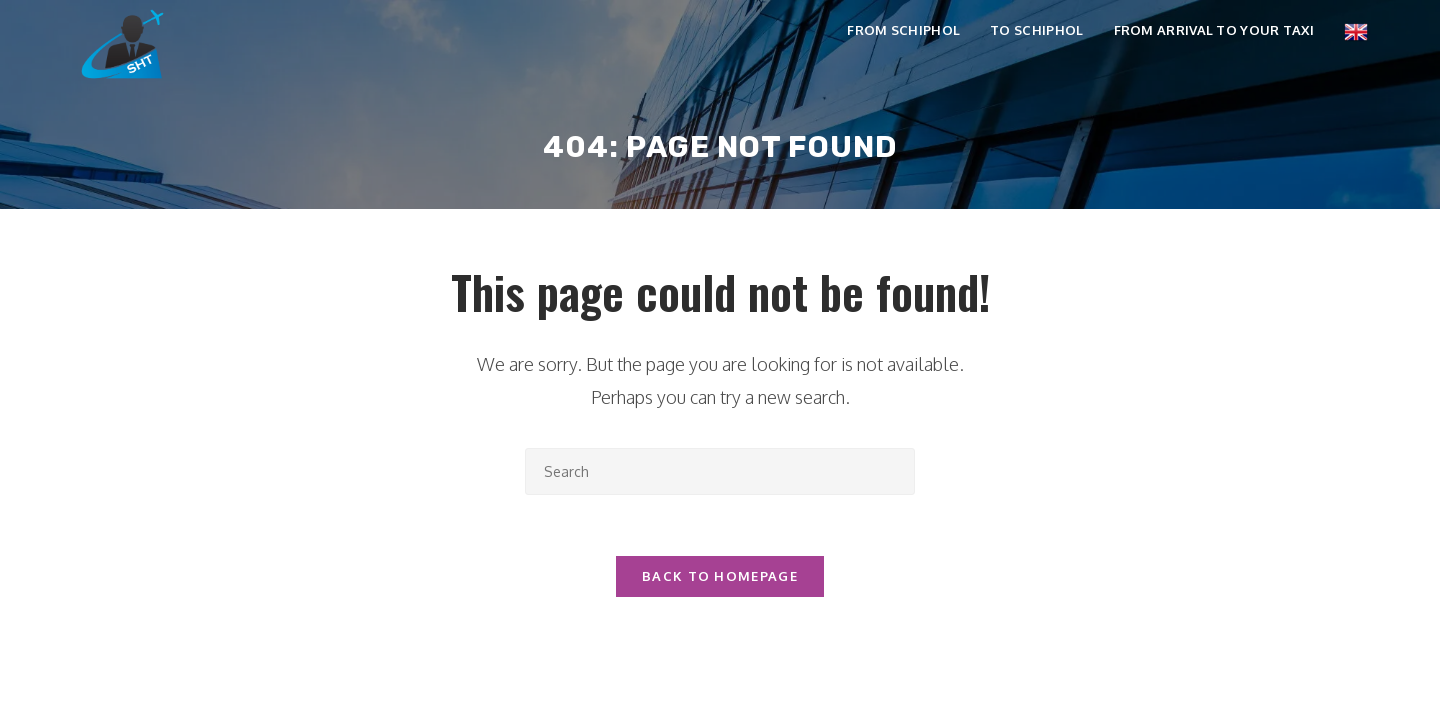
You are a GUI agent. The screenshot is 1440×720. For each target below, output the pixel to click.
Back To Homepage (720, 576)
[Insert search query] (720, 471)
